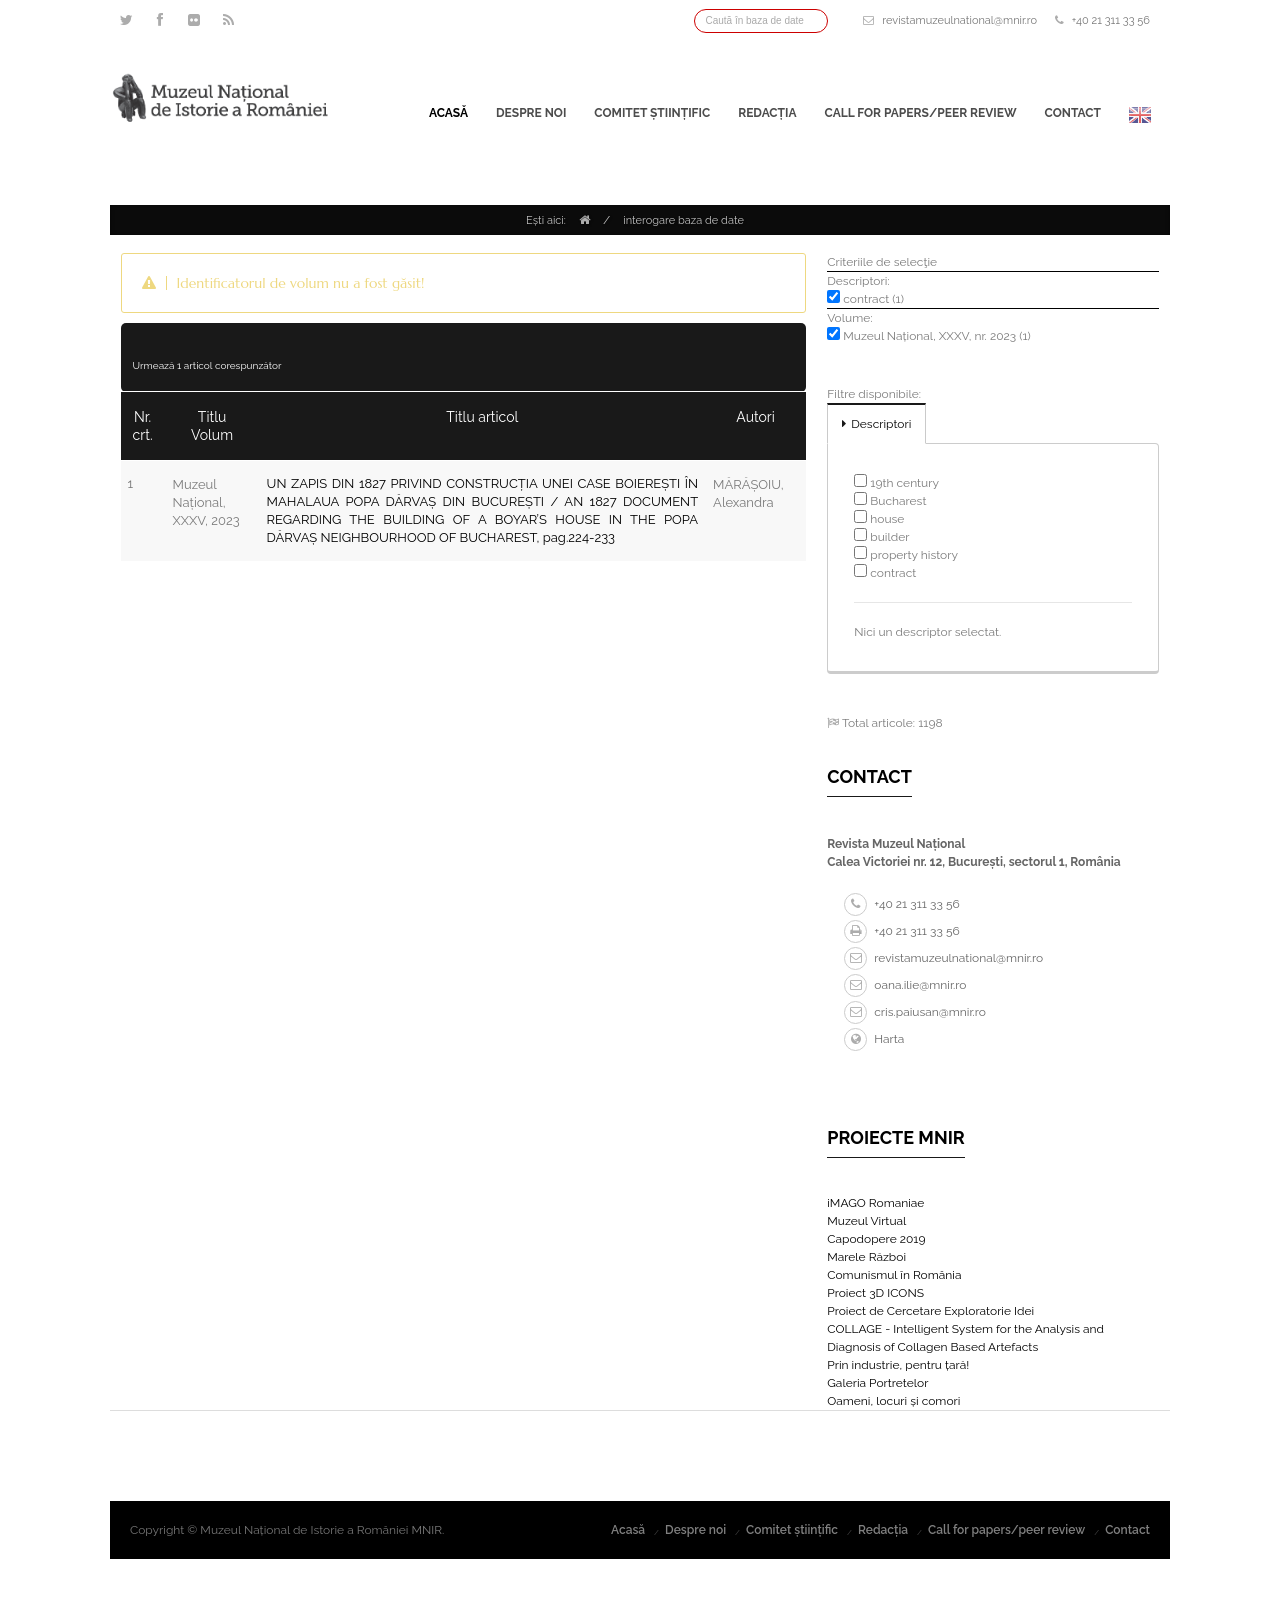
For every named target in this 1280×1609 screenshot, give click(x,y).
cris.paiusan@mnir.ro (915, 1012)
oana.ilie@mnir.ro (905, 985)
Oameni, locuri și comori (893, 1401)
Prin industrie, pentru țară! (898, 1365)
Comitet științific (652, 113)
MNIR (426, 1530)
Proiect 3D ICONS (875, 1293)
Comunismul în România (894, 1275)
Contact (1073, 113)
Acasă (448, 113)
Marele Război (866, 1257)
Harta (874, 1039)
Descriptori (881, 424)
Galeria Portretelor (877, 1383)
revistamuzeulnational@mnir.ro (959, 20)
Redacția (767, 113)
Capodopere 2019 (876, 1239)
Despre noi (531, 113)
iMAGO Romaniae (875, 1203)
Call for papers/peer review (921, 113)
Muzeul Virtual (866, 1221)
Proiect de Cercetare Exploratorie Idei (930, 1311)
